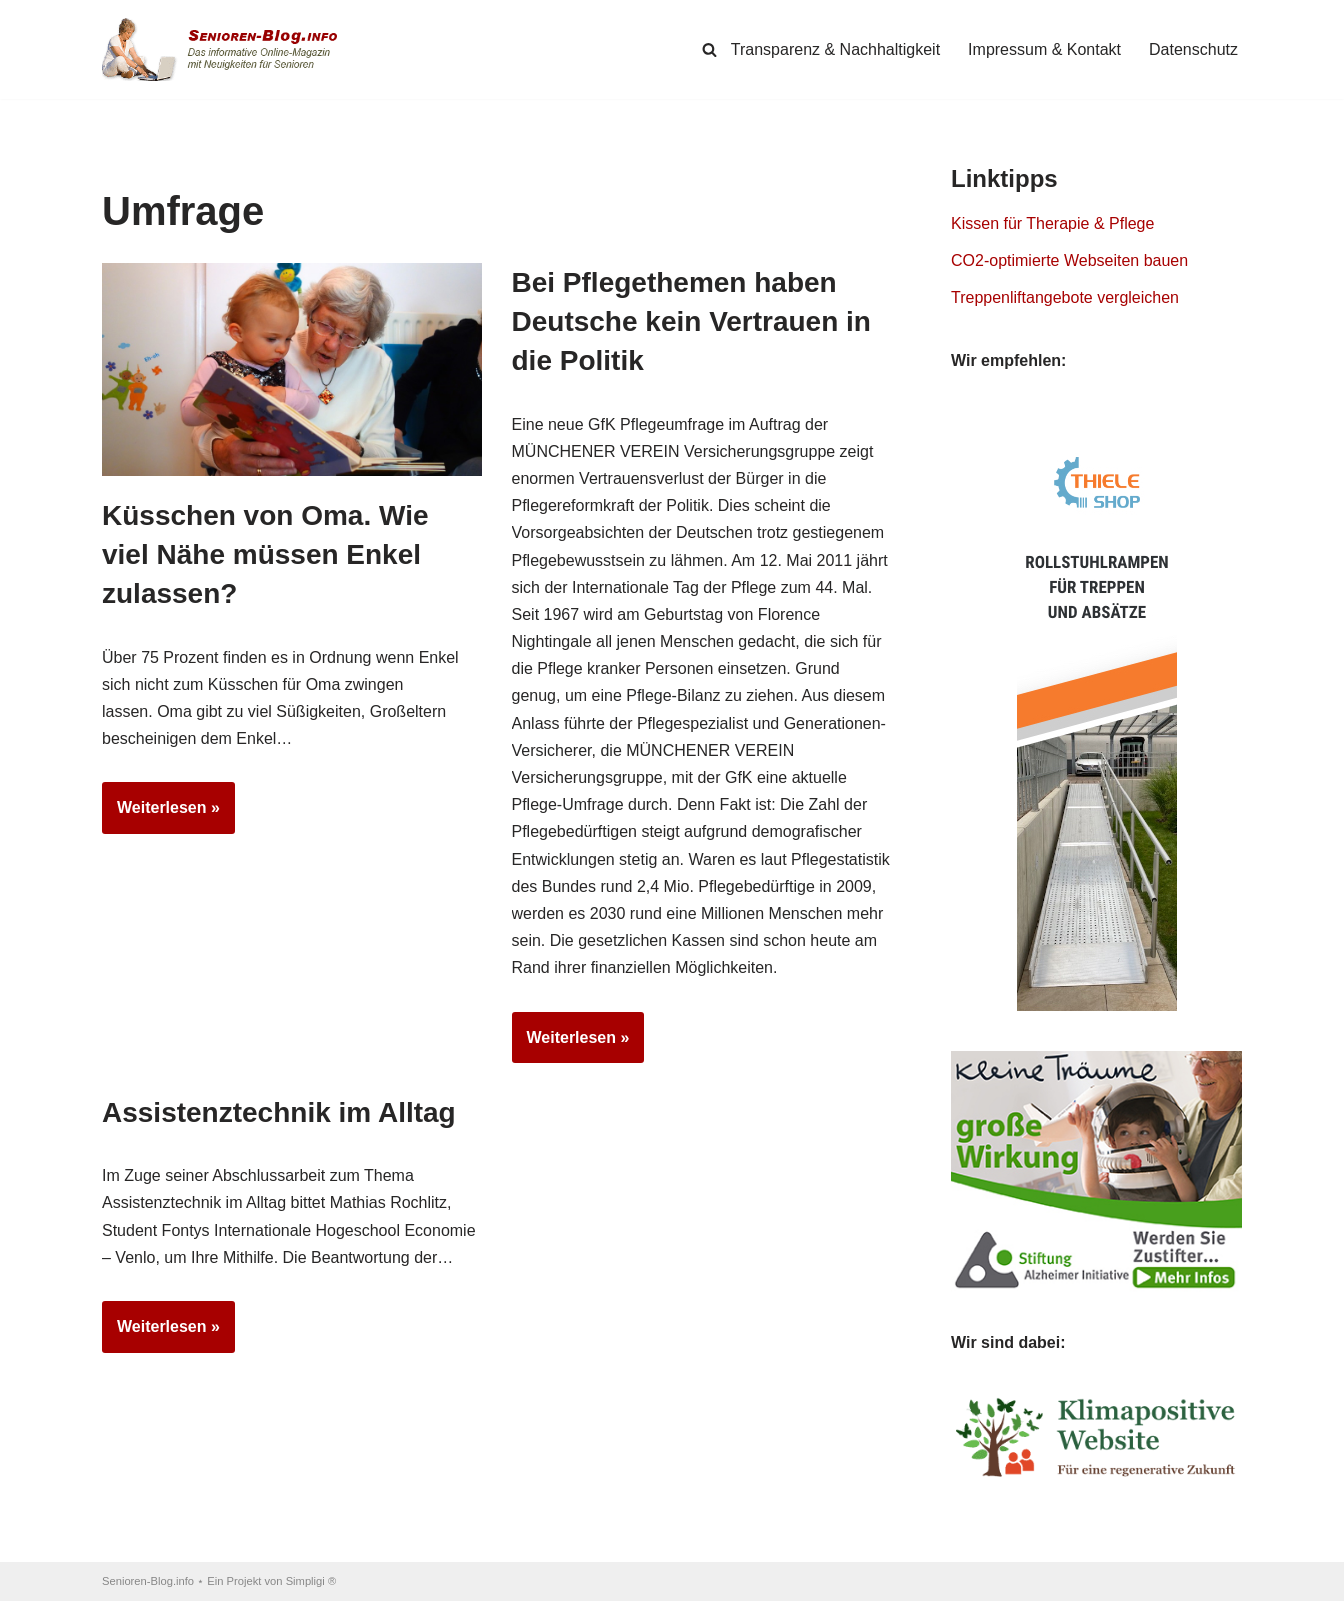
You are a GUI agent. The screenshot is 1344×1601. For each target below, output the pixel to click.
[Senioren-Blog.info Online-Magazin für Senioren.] (227, 49)
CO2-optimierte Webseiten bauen (1069, 260)
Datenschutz (1193, 49)
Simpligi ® (311, 1581)
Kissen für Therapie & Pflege (1052, 223)
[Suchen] (709, 49)
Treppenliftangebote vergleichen (1065, 297)
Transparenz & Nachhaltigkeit (835, 49)
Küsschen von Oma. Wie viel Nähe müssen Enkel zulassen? (265, 554)
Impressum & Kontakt (1044, 49)
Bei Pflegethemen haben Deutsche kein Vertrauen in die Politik (691, 321)
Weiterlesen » (161, 814)
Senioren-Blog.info (148, 1581)
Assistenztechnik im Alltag (279, 1112)
